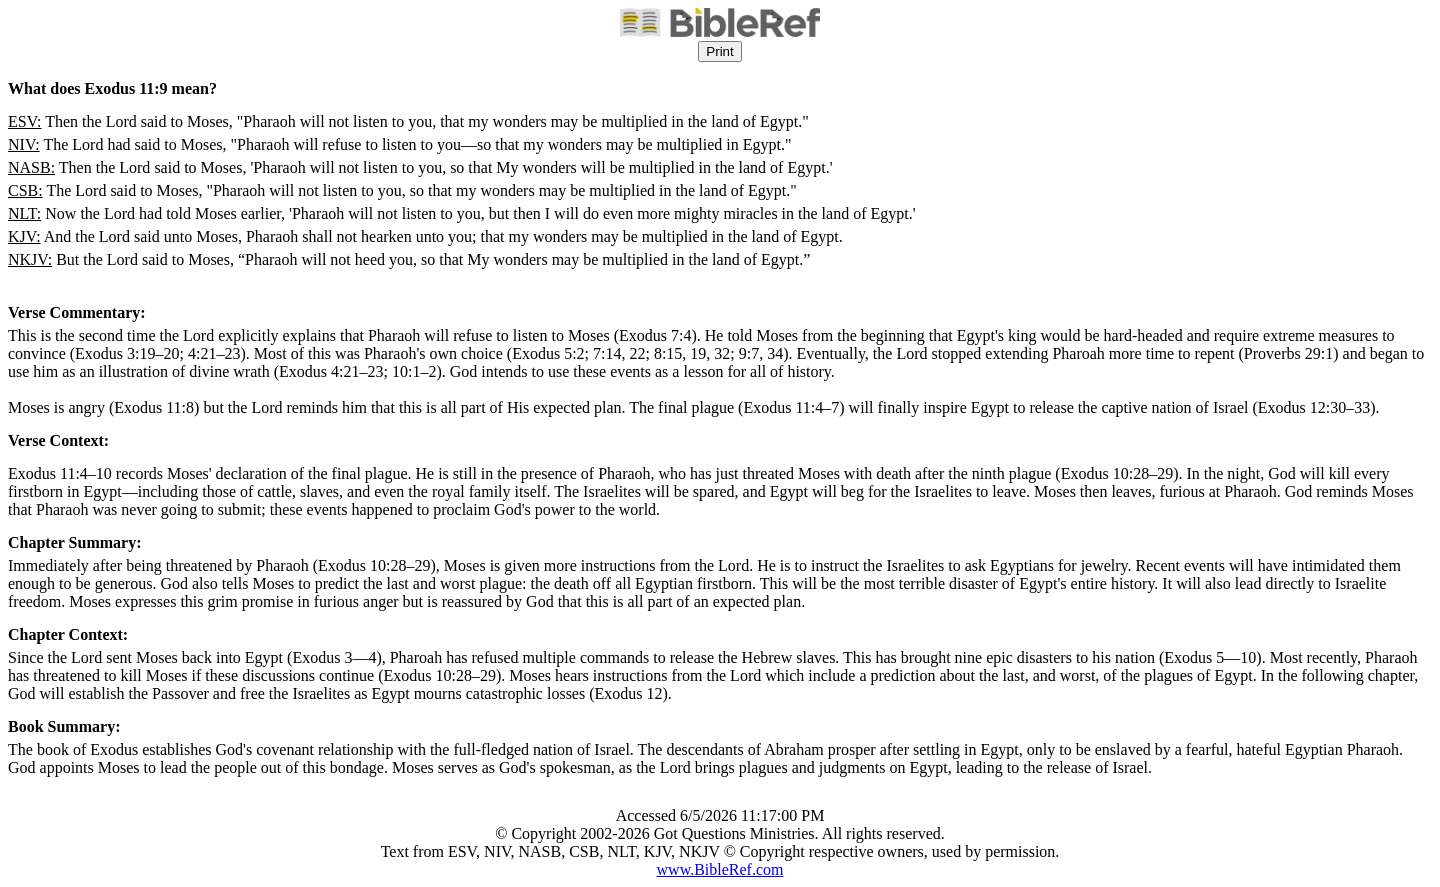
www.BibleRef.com (720, 869)
